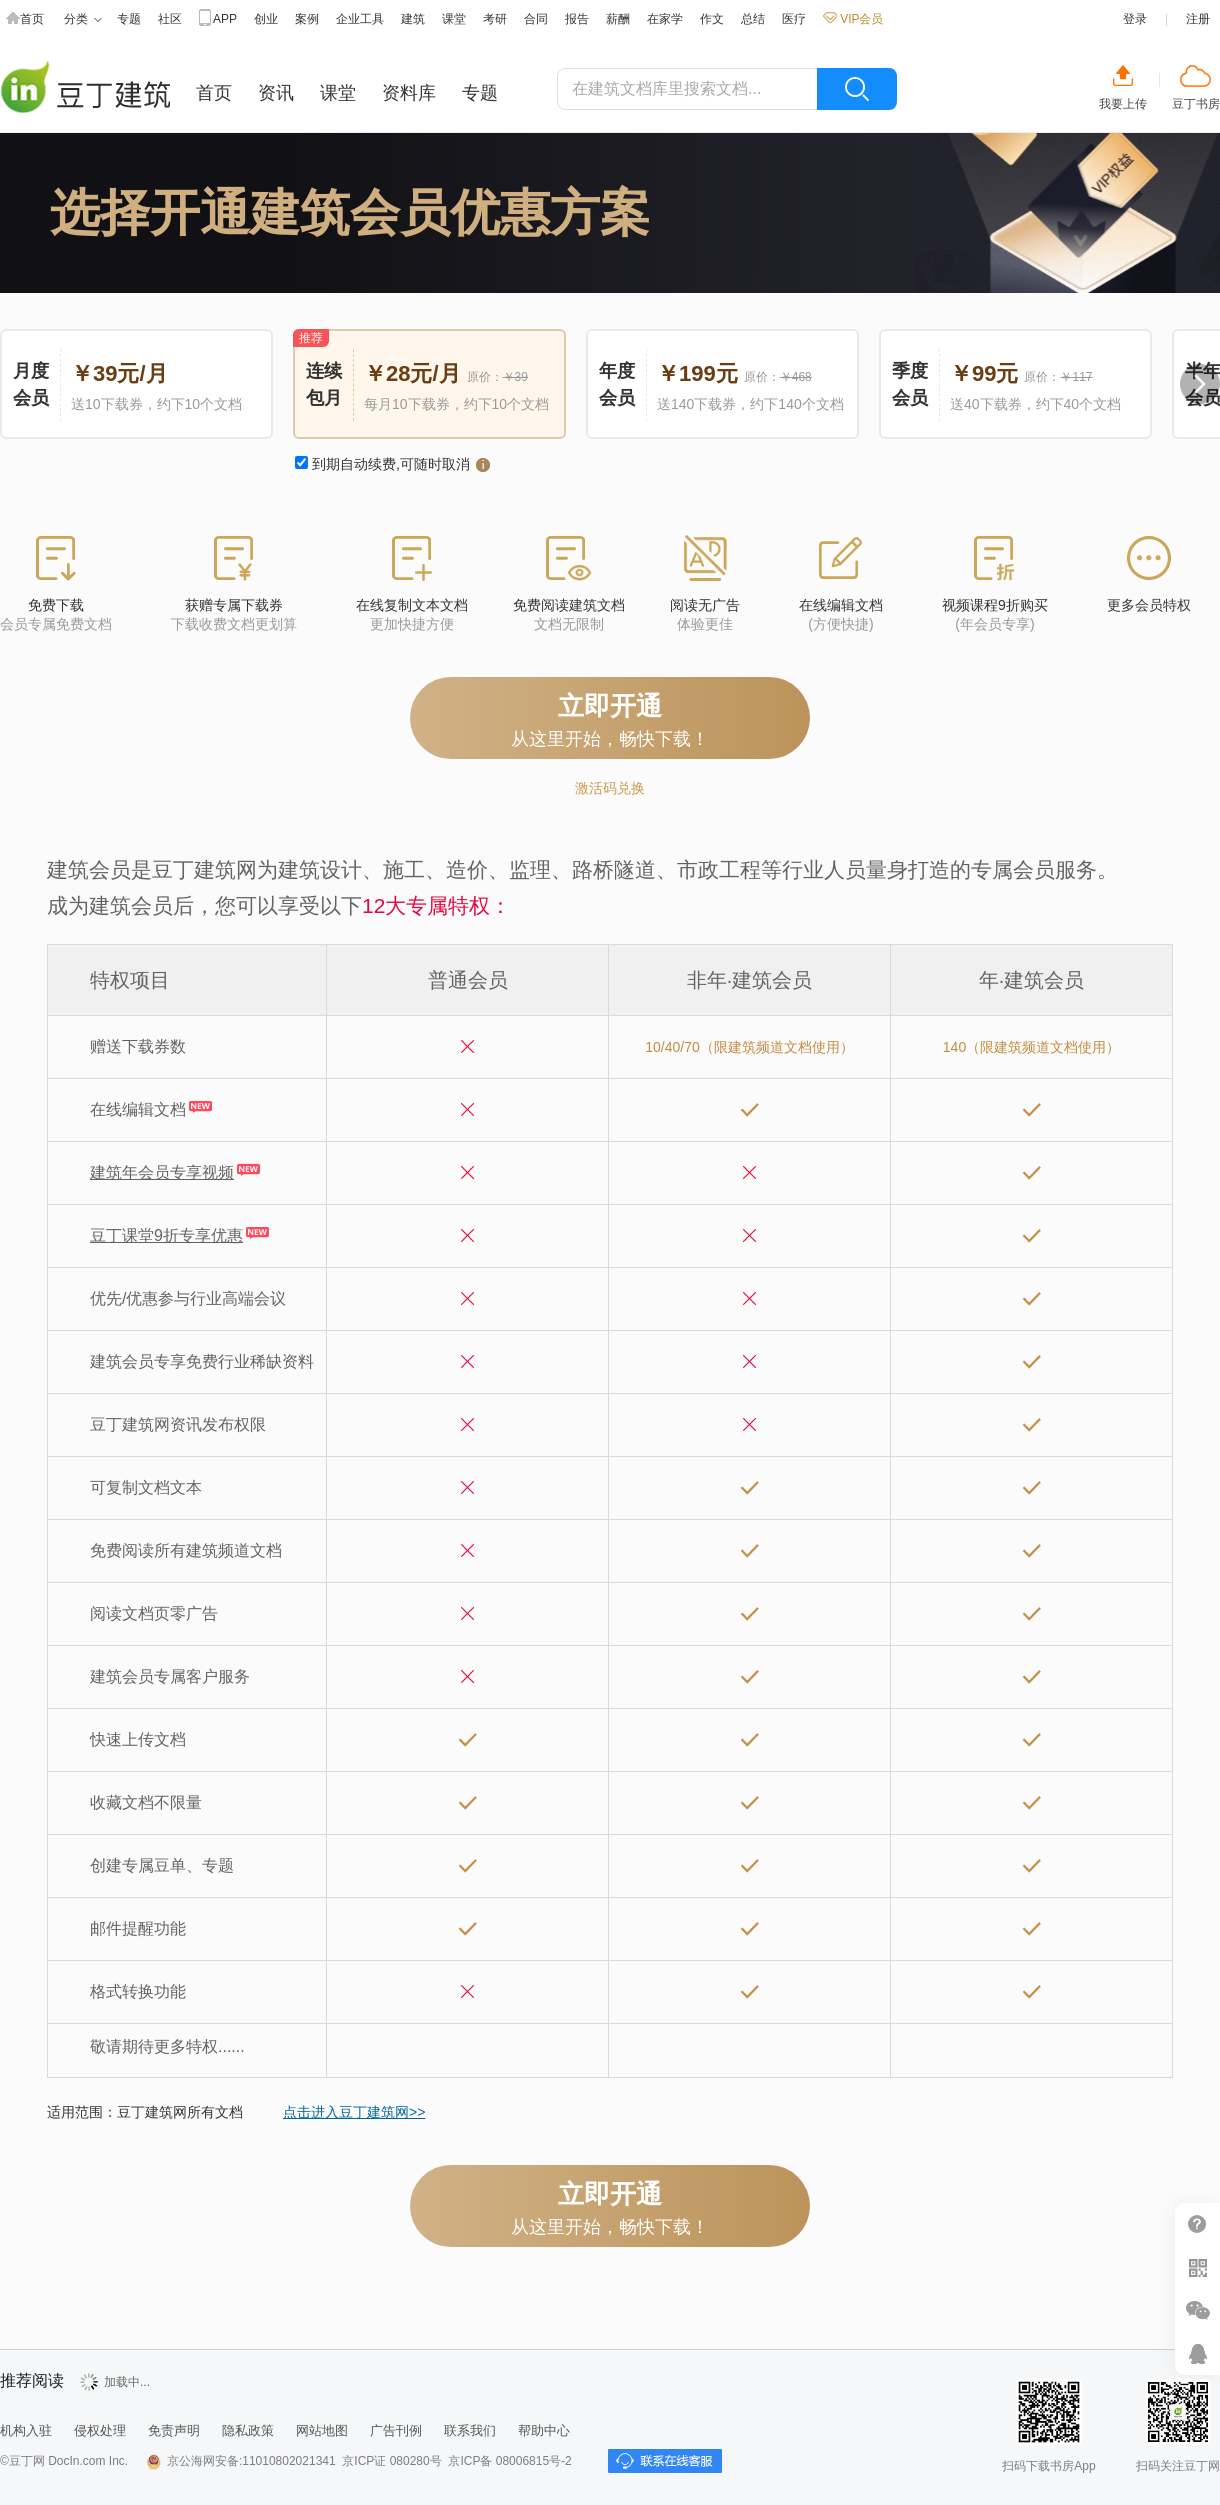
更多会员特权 (1149, 605)
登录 (1135, 19)
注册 (1198, 19)
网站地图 (322, 2430)
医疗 (794, 19)
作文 (712, 19)
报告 (577, 19)
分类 (83, 19)
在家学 (665, 19)
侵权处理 (100, 2430)
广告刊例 (396, 2430)
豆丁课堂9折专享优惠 (166, 1235)
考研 (495, 19)
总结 (753, 19)
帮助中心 (1197, 2224)
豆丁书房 (1196, 104)
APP (218, 19)
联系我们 (470, 2430)
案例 (307, 19)
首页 (25, 19)
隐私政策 (248, 2430)
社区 (170, 19)
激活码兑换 (610, 788)
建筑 (413, 19)
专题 (129, 19)
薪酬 (618, 19)
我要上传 (1123, 104)
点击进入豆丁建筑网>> (354, 2112)
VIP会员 (853, 19)
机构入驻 (26, 2430)
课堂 (454, 19)
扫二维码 (1197, 2267)
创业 (266, 19)
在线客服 (1197, 2353)
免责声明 (174, 2430)
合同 (536, 19)
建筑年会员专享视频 (162, 1172)
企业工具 (360, 19)
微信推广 (1197, 2310)
